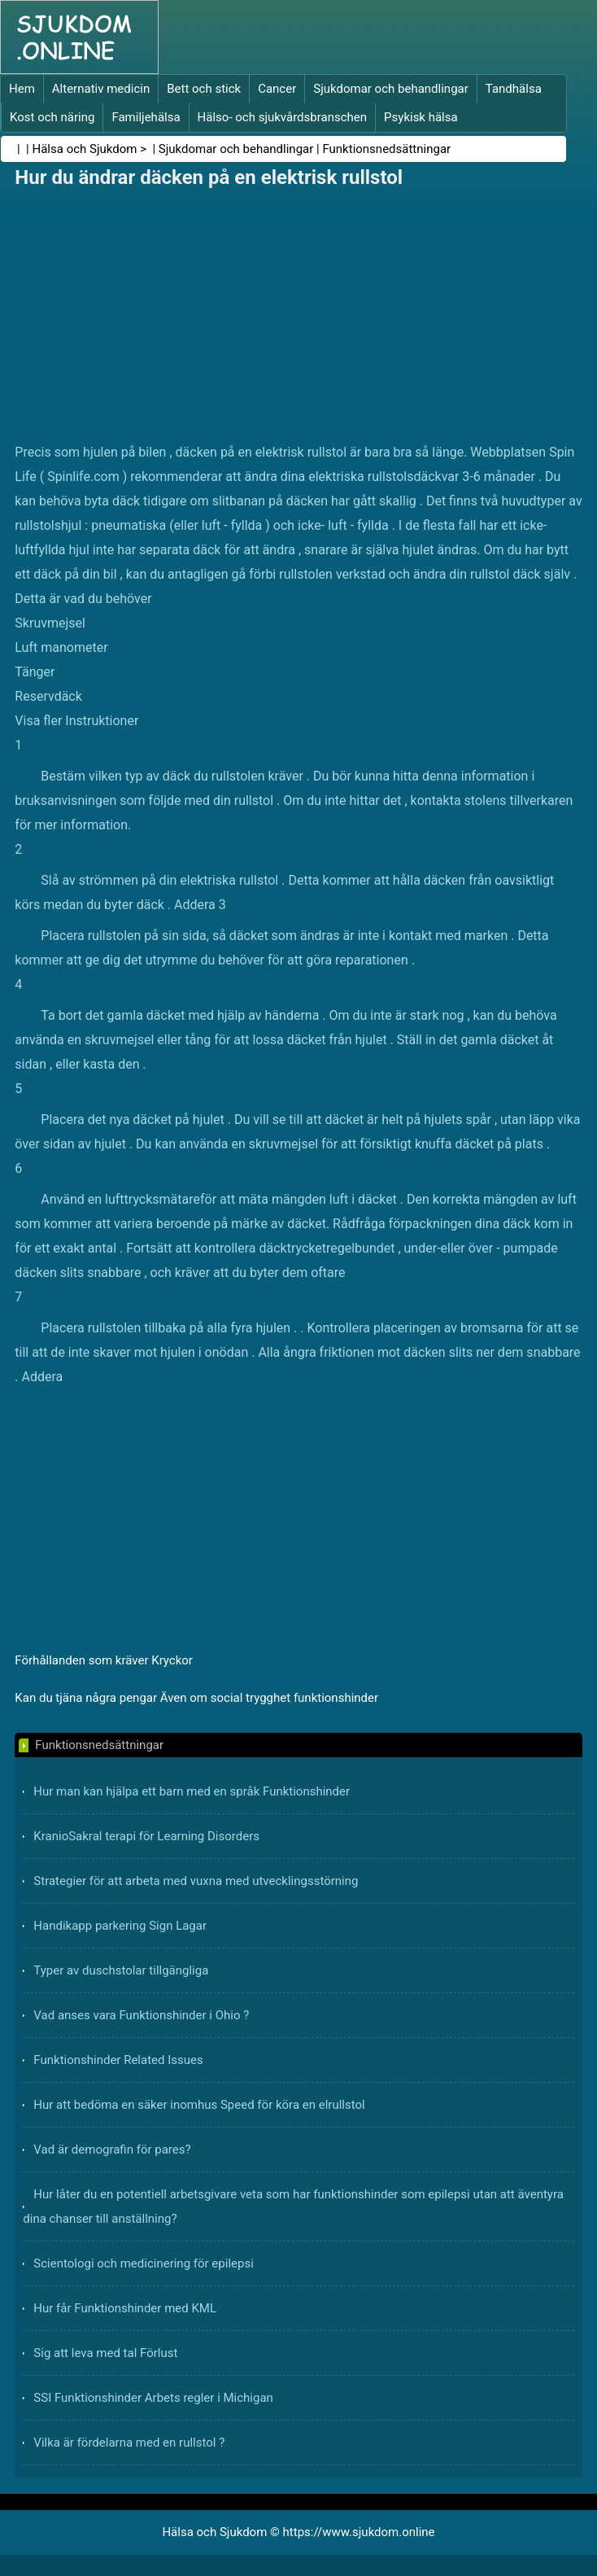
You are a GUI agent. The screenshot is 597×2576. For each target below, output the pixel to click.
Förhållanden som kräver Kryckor (104, 1660)
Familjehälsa (145, 117)
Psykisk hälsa (421, 117)
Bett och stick (204, 88)
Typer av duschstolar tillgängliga (120, 1970)
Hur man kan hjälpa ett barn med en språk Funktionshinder (191, 1791)
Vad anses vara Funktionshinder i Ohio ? (141, 2015)
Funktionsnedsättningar (386, 149)
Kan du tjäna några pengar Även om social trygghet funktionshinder (196, 1697)
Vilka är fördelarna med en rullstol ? (128, 2442)
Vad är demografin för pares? (111, 2149)
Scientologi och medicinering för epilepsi (143, 2263)
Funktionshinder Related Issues (118, 2060)
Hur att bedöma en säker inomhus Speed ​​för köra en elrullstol (198, 2104)
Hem (22, 88)
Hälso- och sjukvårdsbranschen (282, 117)
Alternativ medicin (101, 88)
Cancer (277, 88)
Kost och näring (52, 117)
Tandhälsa (514, 88)
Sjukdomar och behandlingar (390, 88)
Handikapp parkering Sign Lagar (120, 1925)
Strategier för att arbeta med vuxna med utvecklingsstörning (195, 1881)
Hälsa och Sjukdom (85, 149)
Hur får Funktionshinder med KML (124, 2308)
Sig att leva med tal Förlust (105, 2353)
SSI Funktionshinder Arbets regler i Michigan (153, 2397)
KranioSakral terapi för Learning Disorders (146, 1836)
